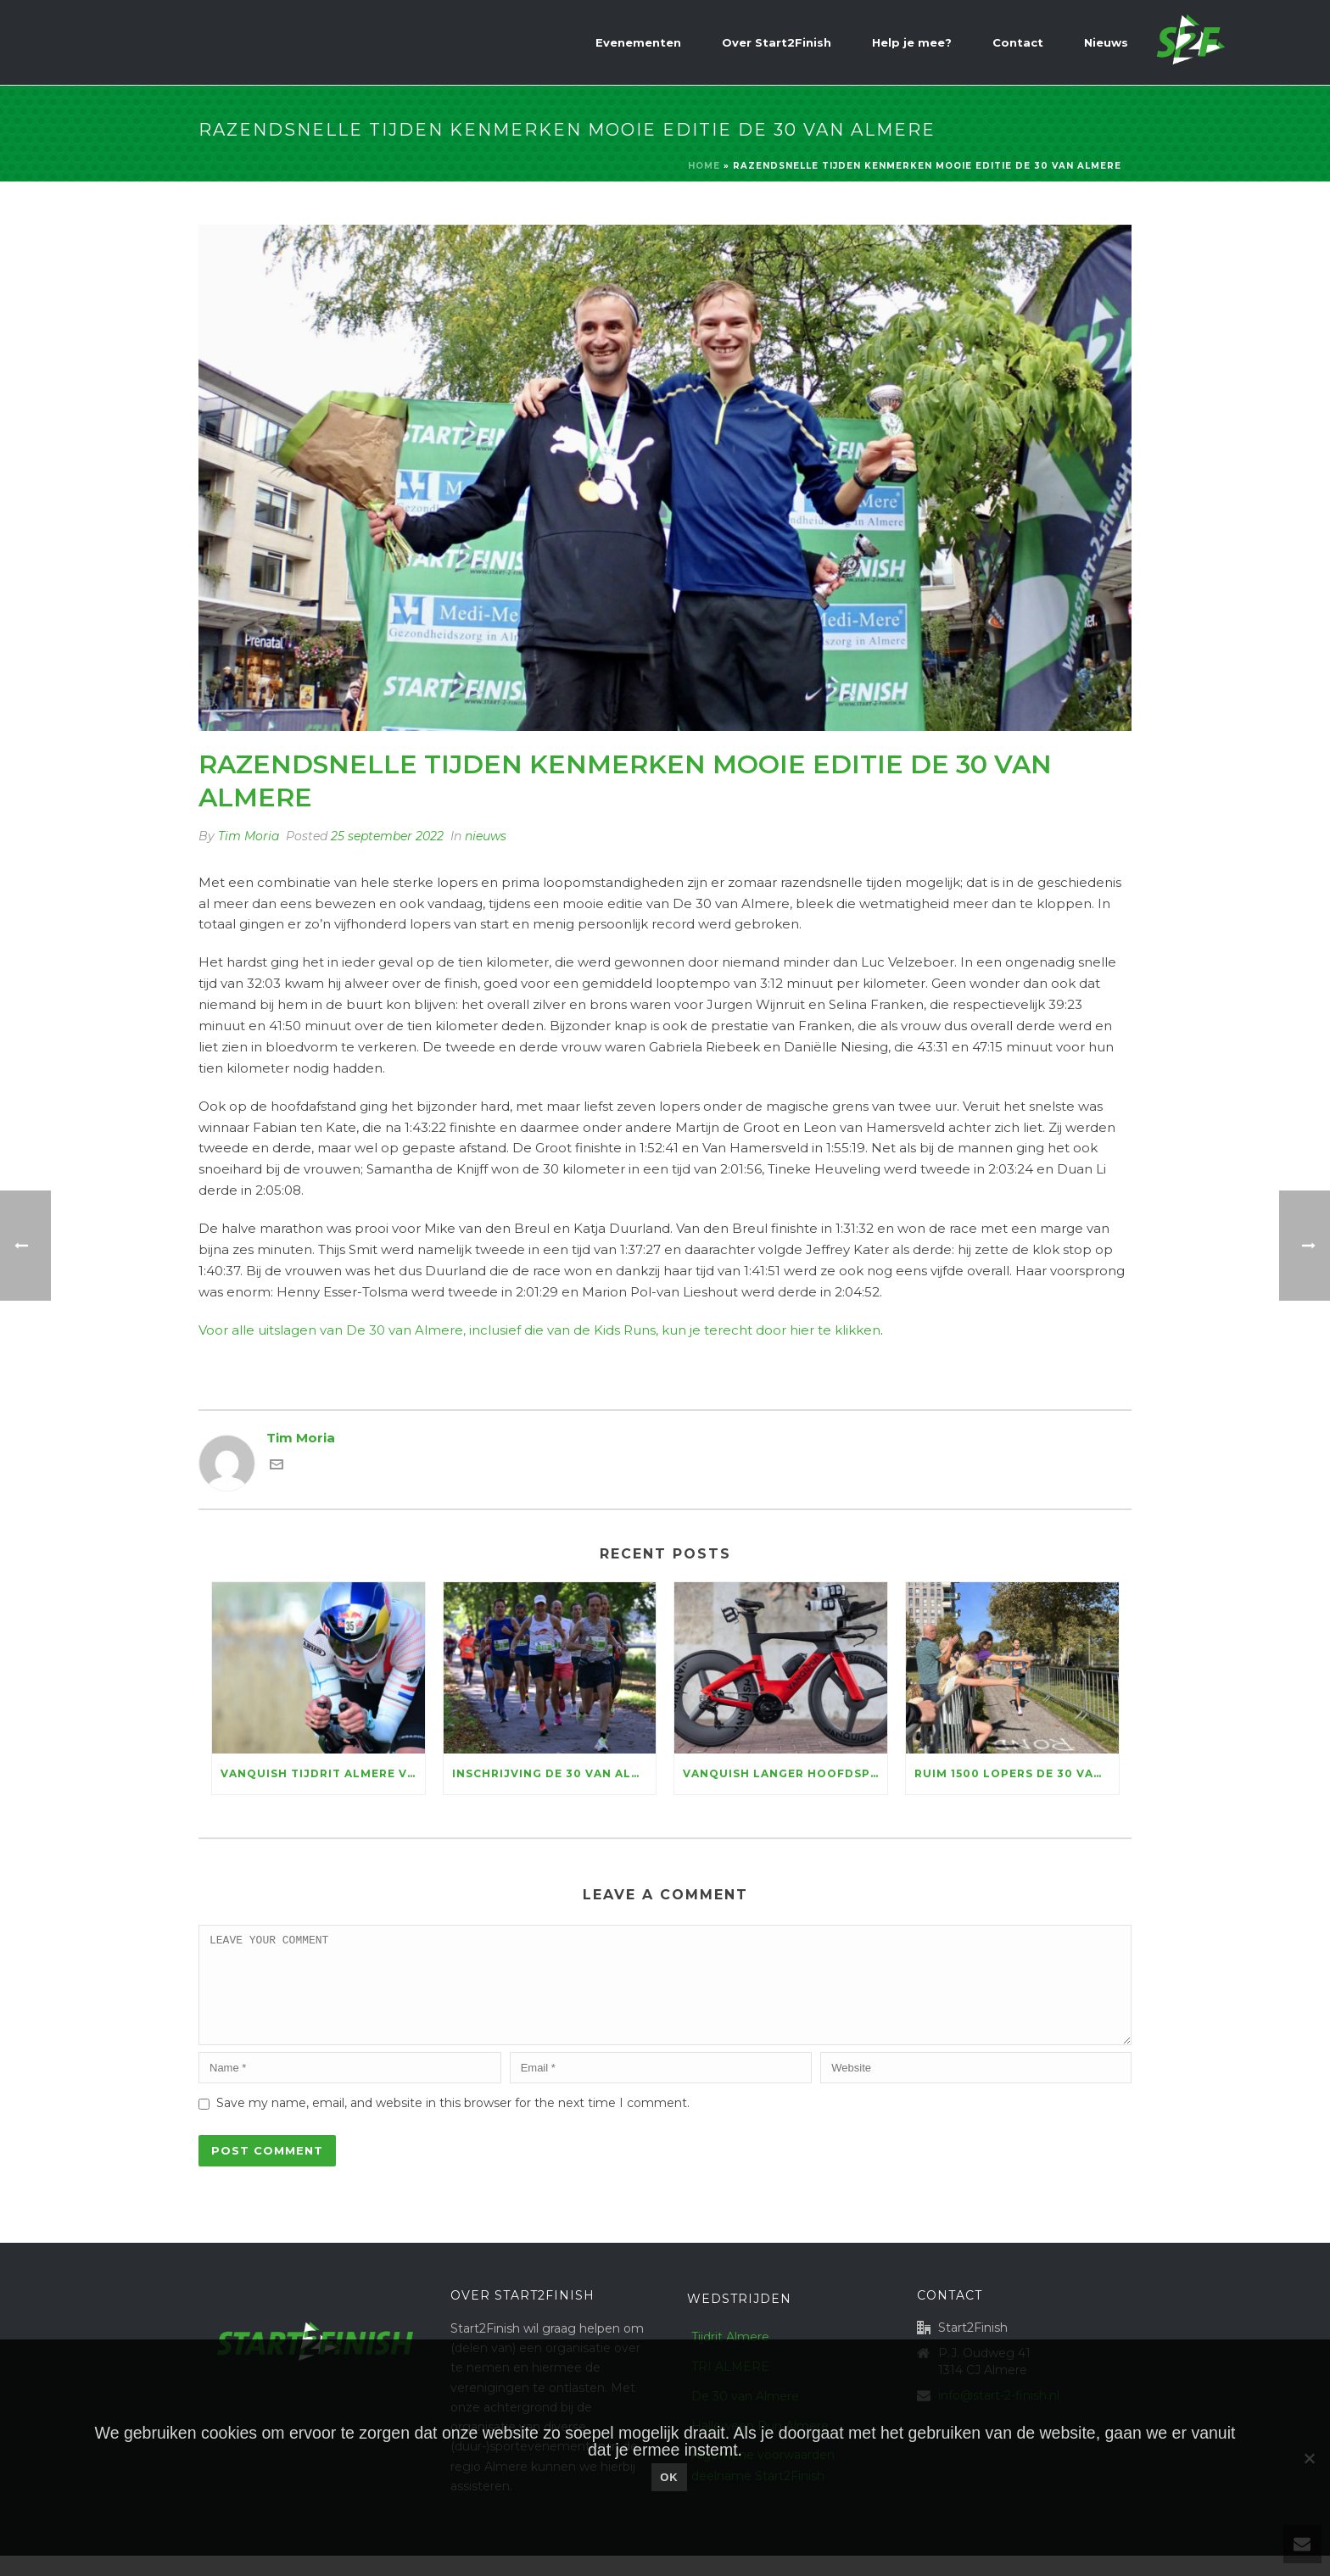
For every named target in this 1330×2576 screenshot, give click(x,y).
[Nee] (1308, 2458)
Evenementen (638, 42)
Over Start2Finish (776, 42)
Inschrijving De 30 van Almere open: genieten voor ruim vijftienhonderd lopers (554, 1773)
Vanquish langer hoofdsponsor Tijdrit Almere (785, 1773)
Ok (669, 2477)
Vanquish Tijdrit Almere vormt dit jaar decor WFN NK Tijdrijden (323, 1773)
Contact (1017, 42)
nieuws (485, 836)
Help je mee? (912, 42)
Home (704, 165)
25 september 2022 (387, 836)
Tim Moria (248, 836)
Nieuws (1106, 42)
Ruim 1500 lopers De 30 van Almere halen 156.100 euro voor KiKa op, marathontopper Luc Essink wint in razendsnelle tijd (1016, 1773)
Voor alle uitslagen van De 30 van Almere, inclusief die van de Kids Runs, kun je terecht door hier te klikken (539, 1330)
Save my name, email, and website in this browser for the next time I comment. (453, 2123)
